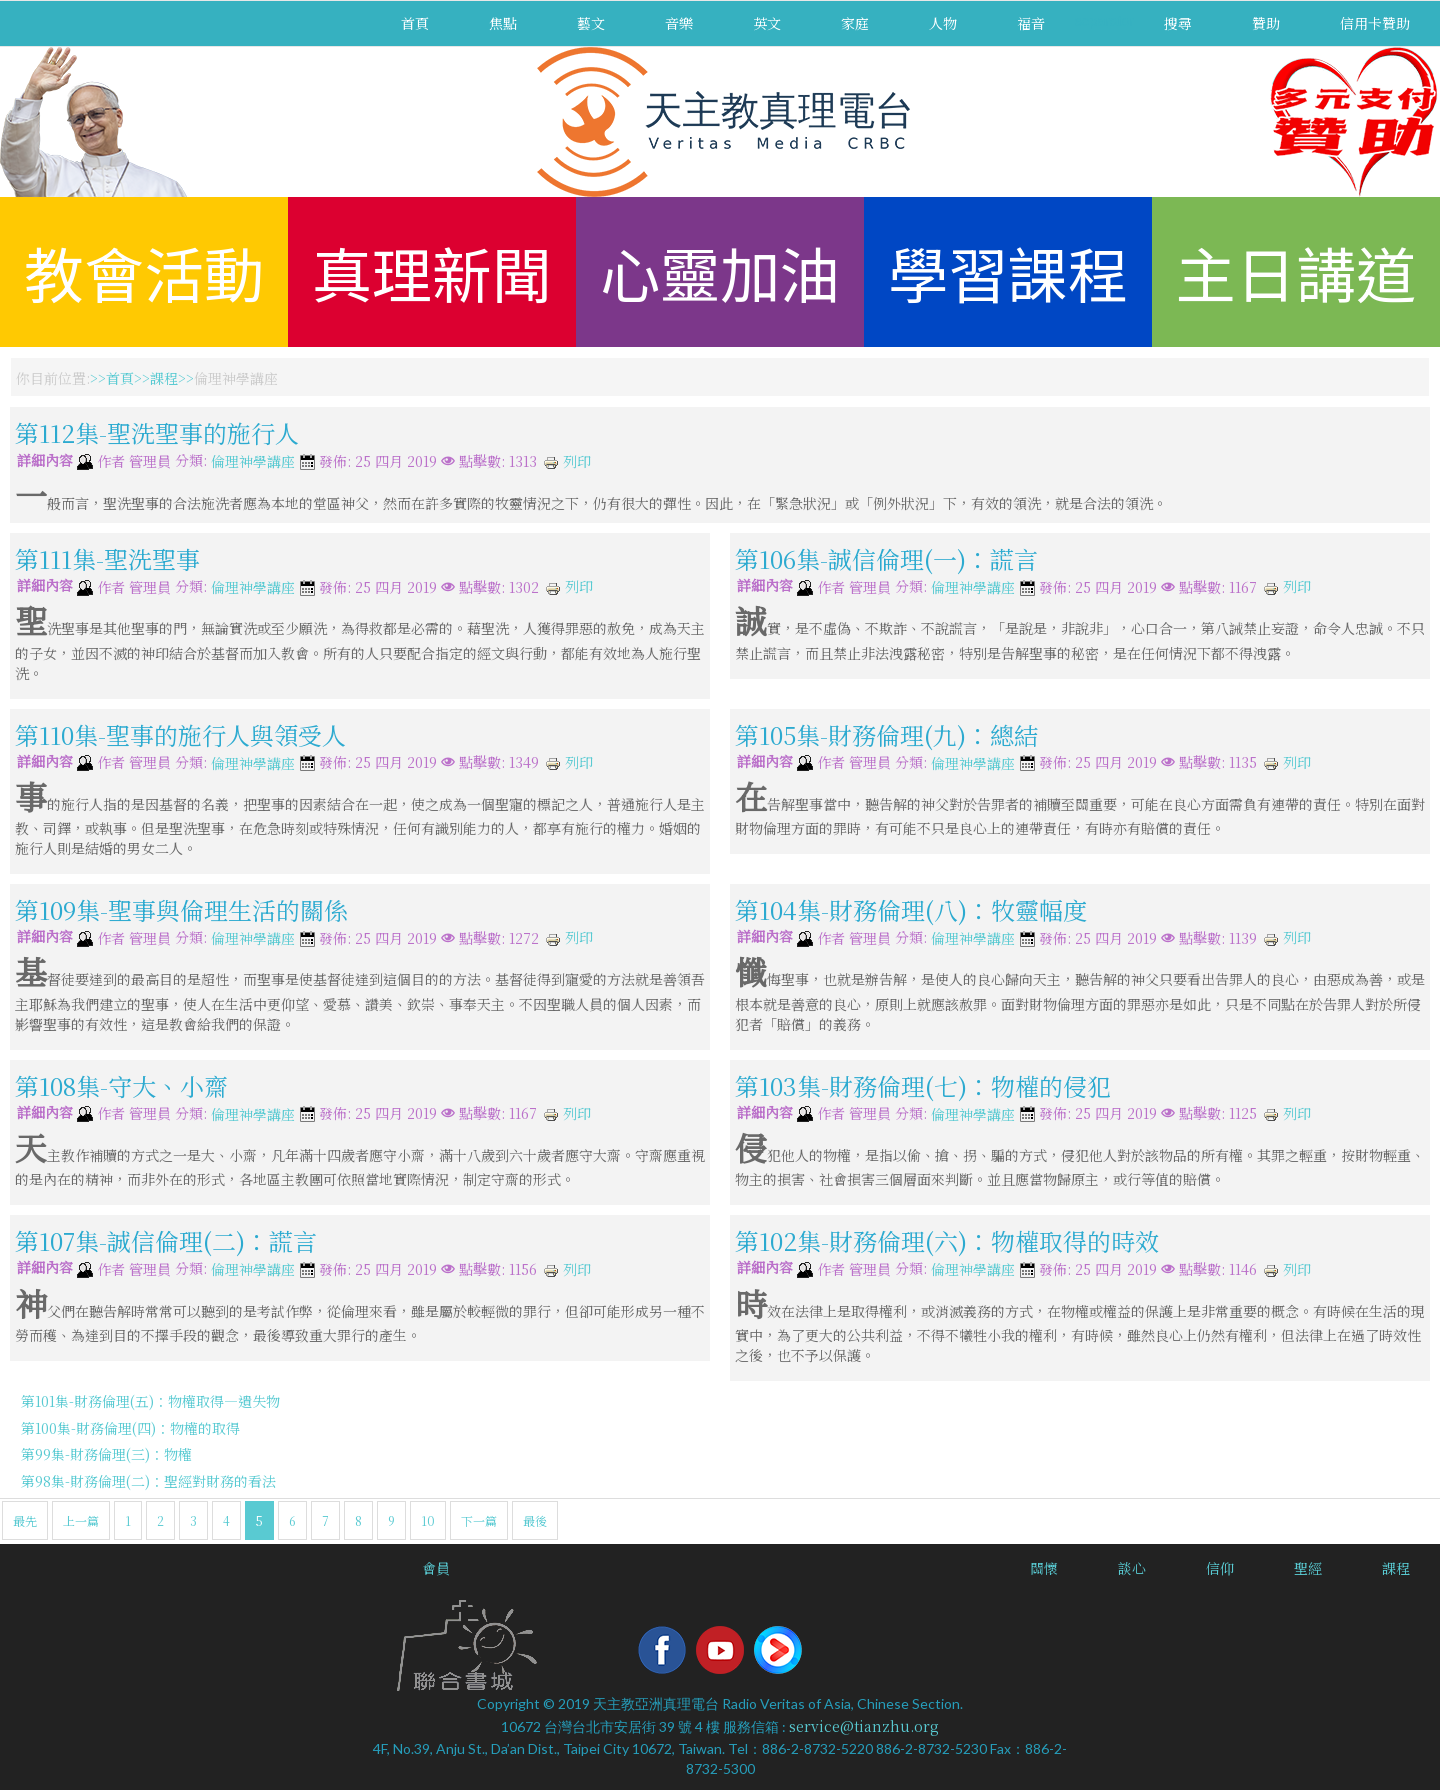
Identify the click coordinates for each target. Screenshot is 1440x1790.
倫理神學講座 (253, 462)
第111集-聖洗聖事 (107, 558)
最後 (535, 1520)
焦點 (503, 23)
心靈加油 (720, 271)
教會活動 (144, 271)
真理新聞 (432, 271)
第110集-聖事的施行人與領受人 (180, 733)
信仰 (1220, 1568)
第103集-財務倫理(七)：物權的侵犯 (923, 1084)
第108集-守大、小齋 (121, 1084)
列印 (567, 461)
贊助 (1266, 23)
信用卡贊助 (1375, 23)
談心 (1132, 1568)
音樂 (679, 23)
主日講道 (1296, 271)
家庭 (855, 23)
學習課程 (1008, 271)
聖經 (1308, 1568)
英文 (767, 23)
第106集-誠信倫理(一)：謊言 (886, 558)
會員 (436, 1568)
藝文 (591, 23)
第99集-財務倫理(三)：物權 (106, 1454)
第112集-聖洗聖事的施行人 (157, 432)
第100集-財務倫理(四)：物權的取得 (130, 1428)
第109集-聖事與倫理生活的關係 (181, 909)
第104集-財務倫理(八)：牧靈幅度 (911, 909)
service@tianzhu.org (864, 1726)
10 (428, 1520)
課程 (164, 378)
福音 (1031, 23)
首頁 (415, 23)
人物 (943, 23)
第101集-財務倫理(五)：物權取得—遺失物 (150, 1401)
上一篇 (81, 1520)
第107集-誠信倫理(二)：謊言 (166, 1240)
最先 (25, 1520)
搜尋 (1178, 23)
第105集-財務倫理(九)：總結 (886, 733)
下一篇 (479, 1520)
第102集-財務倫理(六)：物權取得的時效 (947, 1240)
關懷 (1044, 1568)
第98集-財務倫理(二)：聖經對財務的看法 (148, 1481)
